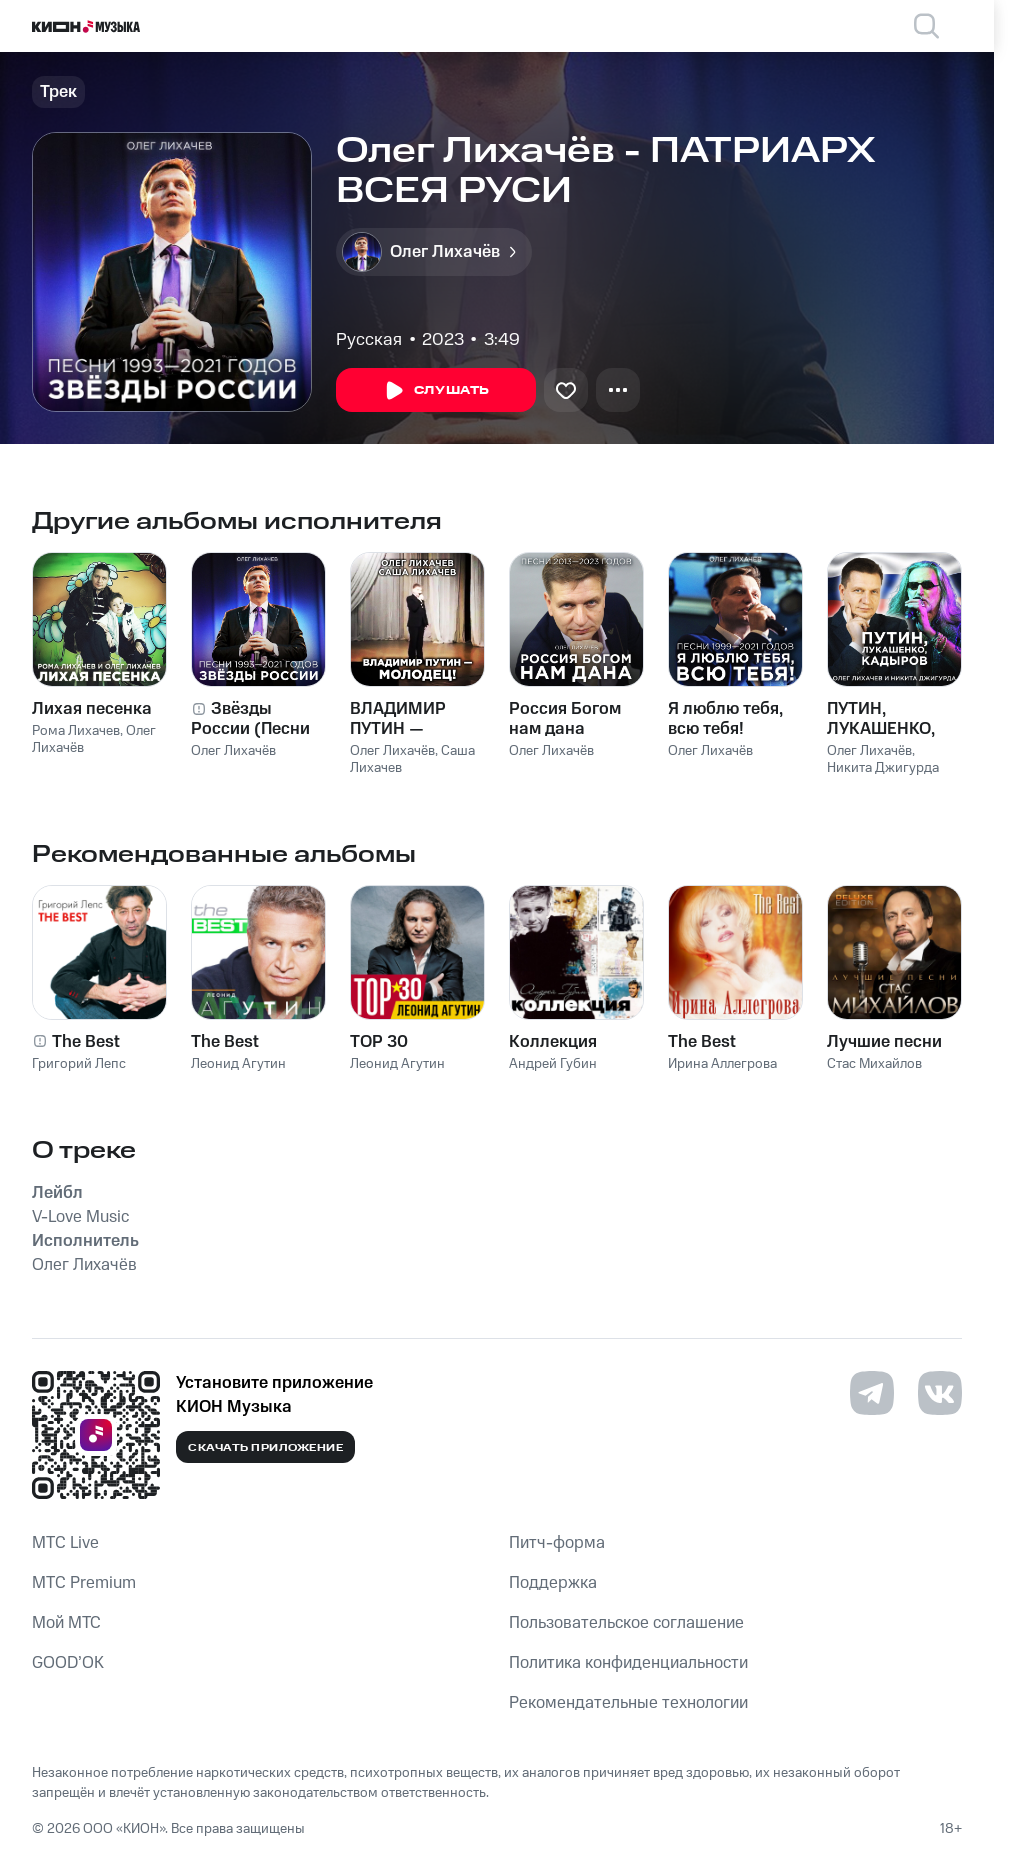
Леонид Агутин (238, 1064)
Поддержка (553, 1583)
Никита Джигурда (883, 768)
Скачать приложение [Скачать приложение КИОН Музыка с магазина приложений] (265, 1448)
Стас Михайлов (874, 1064)
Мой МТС (66, 1623)
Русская (369, 340)
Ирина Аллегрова (722, 1064)
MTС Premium (84, 1583)
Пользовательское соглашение (626, 1623)
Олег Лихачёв (233, 751)
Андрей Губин (553, 1064)
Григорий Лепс (79, 1064)
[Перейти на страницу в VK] (940, 1393)
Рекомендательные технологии (628, 1703)
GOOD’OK (68, 1663)
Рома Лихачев (76, 731)
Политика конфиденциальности (628, 1663)
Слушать (436, 391)
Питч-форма (557, 1543)
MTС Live (65, 1543)
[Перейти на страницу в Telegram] (872, 1393)
